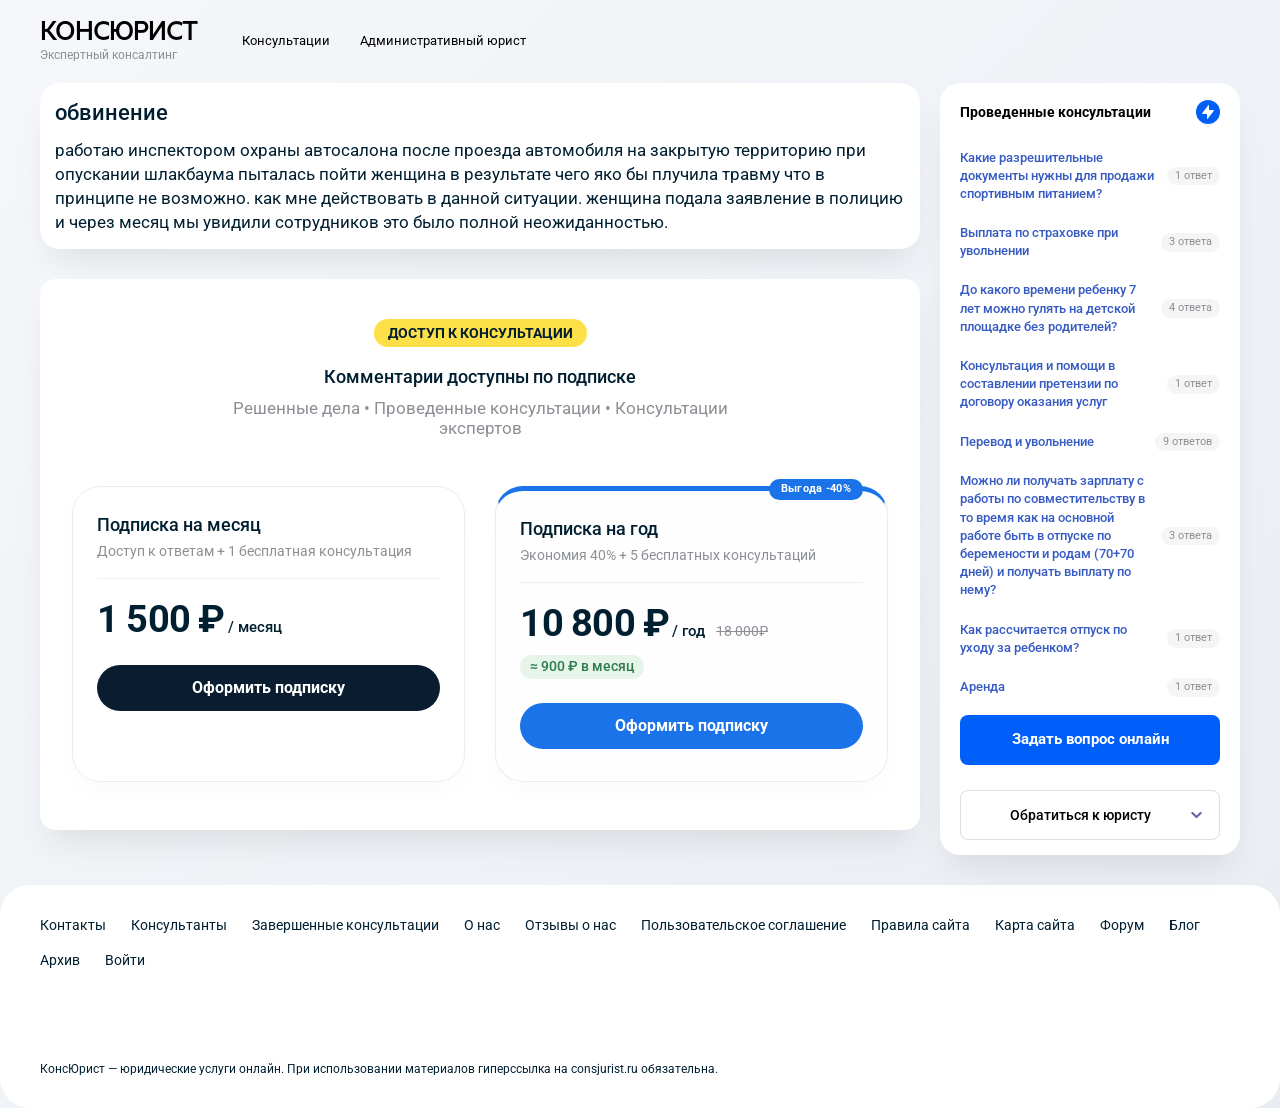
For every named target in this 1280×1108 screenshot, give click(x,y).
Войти (125, 960)
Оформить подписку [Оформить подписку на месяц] (268, 687)
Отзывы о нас (570, 925)
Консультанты (179, 925)
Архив (60, 960)
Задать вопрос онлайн (1090, 739)
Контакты (73, 925)
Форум (1122, 925)
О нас (482, 925)
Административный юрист (443, 40)
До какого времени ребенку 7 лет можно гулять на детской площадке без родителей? (1048, 307)
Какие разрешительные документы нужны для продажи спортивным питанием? (1057, 175)
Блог (1184, 925)
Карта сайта (1035, 925)
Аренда (982, 686)
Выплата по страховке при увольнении (1039, 241)
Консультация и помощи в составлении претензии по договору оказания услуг (1039, 383)
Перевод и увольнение (1027, 441)
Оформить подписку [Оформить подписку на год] (691, 725)
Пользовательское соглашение (743, 925)
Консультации (286, 40)
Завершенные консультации (345, 925)
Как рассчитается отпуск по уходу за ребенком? (1043, 638)
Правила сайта (920, 925)
